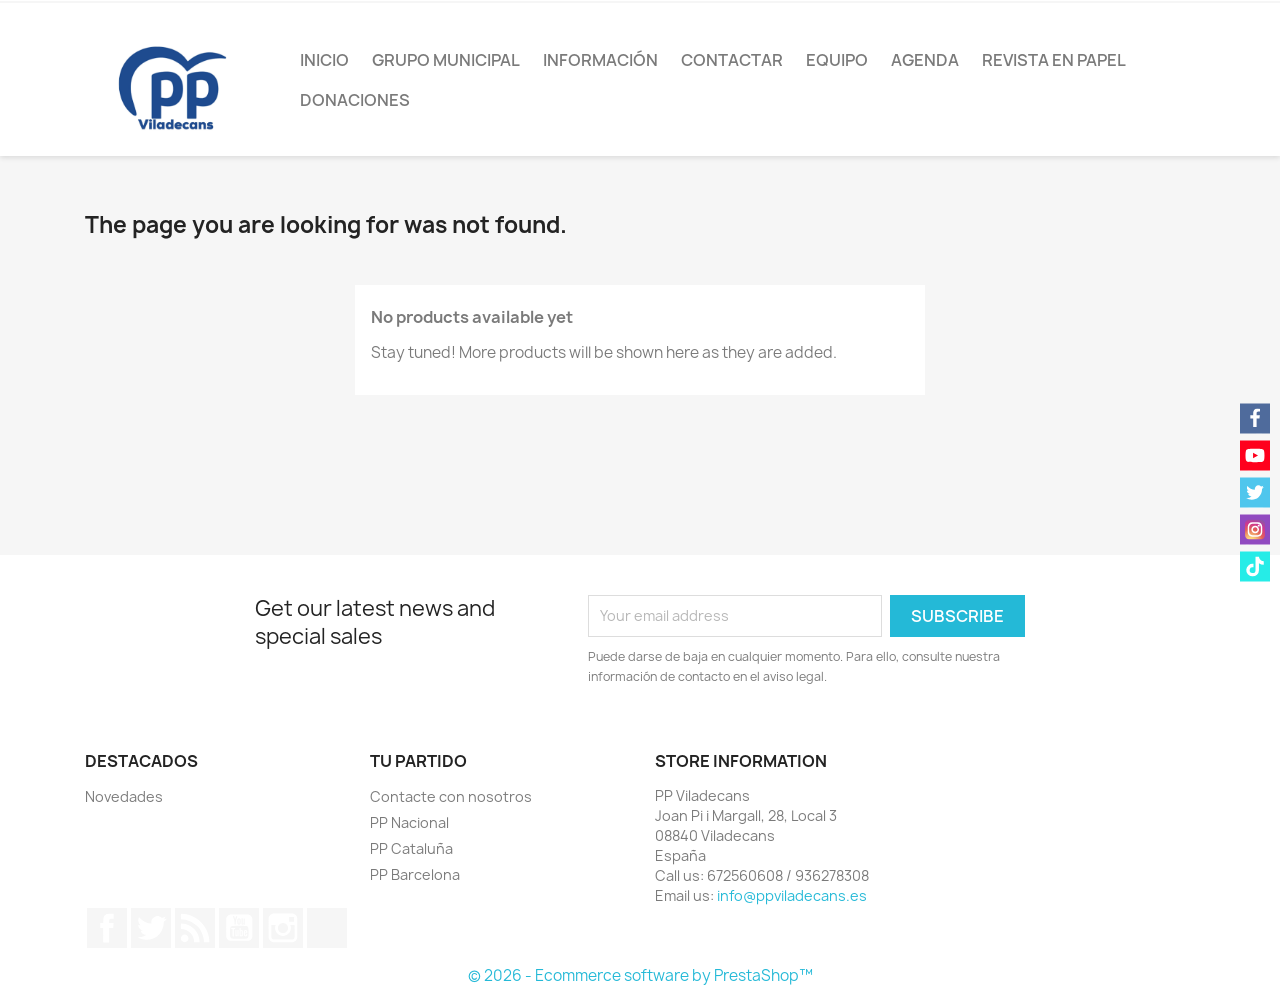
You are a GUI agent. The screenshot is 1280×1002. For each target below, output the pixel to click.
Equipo (837, 60)
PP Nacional (409, 822)
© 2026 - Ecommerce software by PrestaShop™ (640, 975)
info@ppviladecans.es (792, 895)
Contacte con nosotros (451, 796)
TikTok (327, 928)
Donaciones (355, 100)
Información (600, 60)
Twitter (151, 928)
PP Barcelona (415, 874)
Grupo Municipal (446, 60)
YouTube (239, 928)
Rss (195, 928)
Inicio (324, 60)
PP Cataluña (411, 848)
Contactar (732, 60)
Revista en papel (1054, 60)
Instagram (283, 928)
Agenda (925, 60)
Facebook (107, 928)
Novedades (124, 796)
